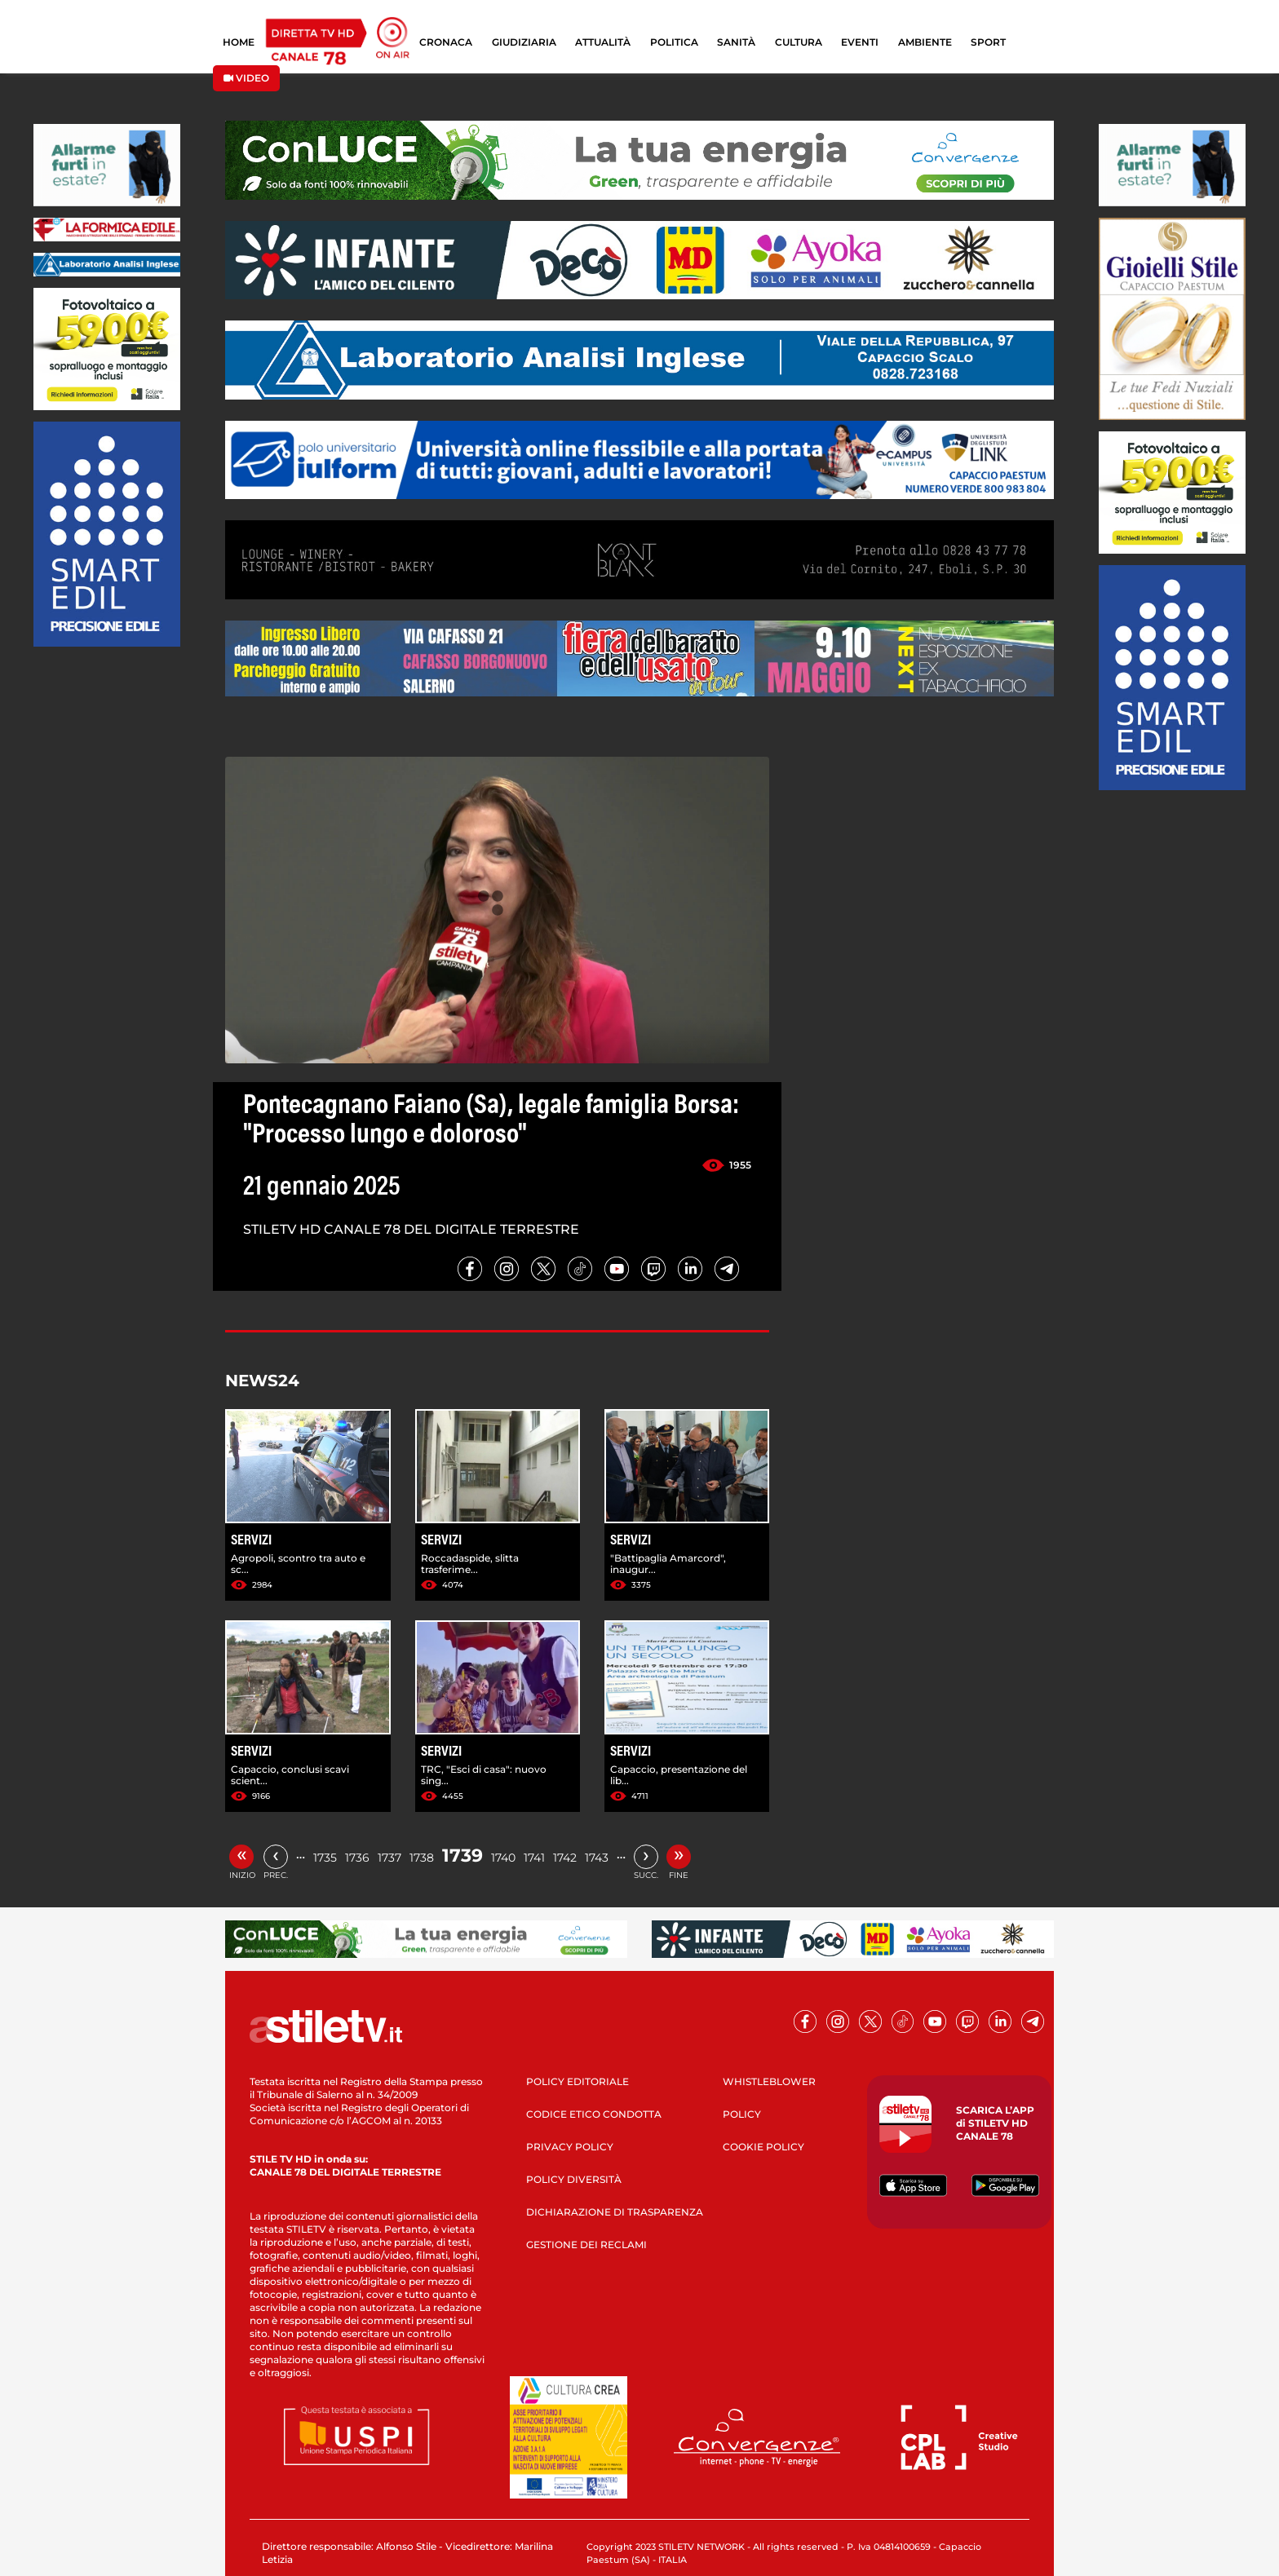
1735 (325, 1857)
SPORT (988, 42)
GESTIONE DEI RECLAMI (586, 2244)
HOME (238, 42)
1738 (421, 1857)
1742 (565, 1857)
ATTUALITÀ (603, 42)
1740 (503, 1857)
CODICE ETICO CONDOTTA (594, 2114)
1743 (597, 1857)
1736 (357, 1857)
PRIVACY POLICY (569, 2147)
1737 (389, 1857)
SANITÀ (736, 42)
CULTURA (798, 42)
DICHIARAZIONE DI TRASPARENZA (614, 2212)
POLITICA (674, 42)
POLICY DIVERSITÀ (574, 2179)
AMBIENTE (925, 42)
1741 (534, 1857)
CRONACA (445, 42)
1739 (462, 1856)
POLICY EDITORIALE (577, 2081)
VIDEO (246, 78)
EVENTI (859, 42)
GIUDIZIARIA (524, 42)
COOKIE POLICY (763, 2147)
